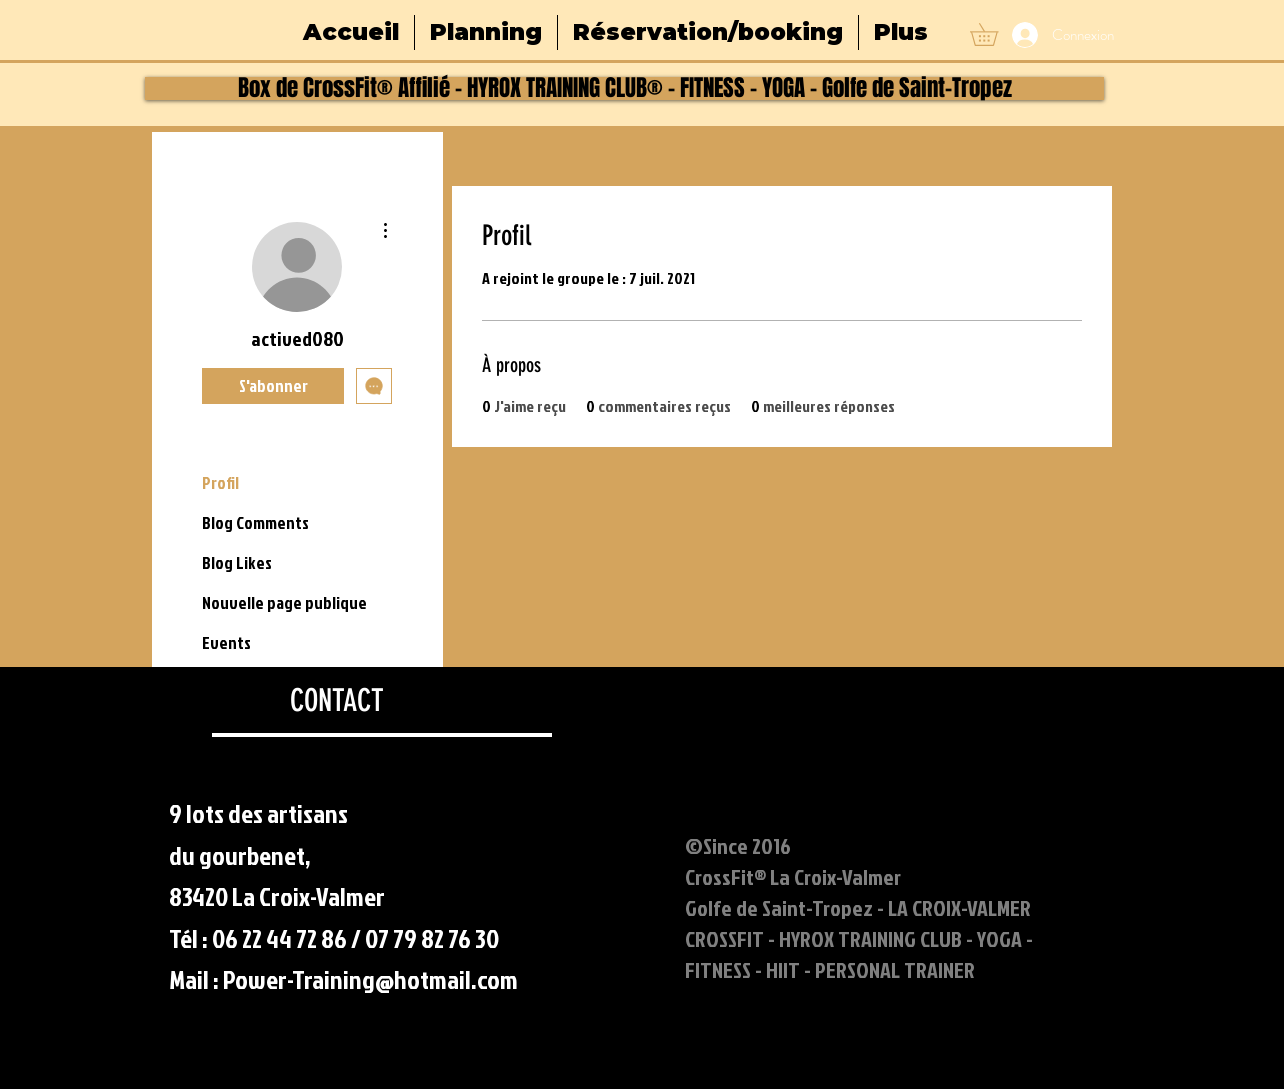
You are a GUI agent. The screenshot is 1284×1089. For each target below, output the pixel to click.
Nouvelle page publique (284, 602)
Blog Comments (255, 522)
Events (226, 642)
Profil (220, 482)
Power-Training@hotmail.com (370, 979)
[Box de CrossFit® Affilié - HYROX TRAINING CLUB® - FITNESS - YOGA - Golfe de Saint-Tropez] (624, 88)
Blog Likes (237, 562)
